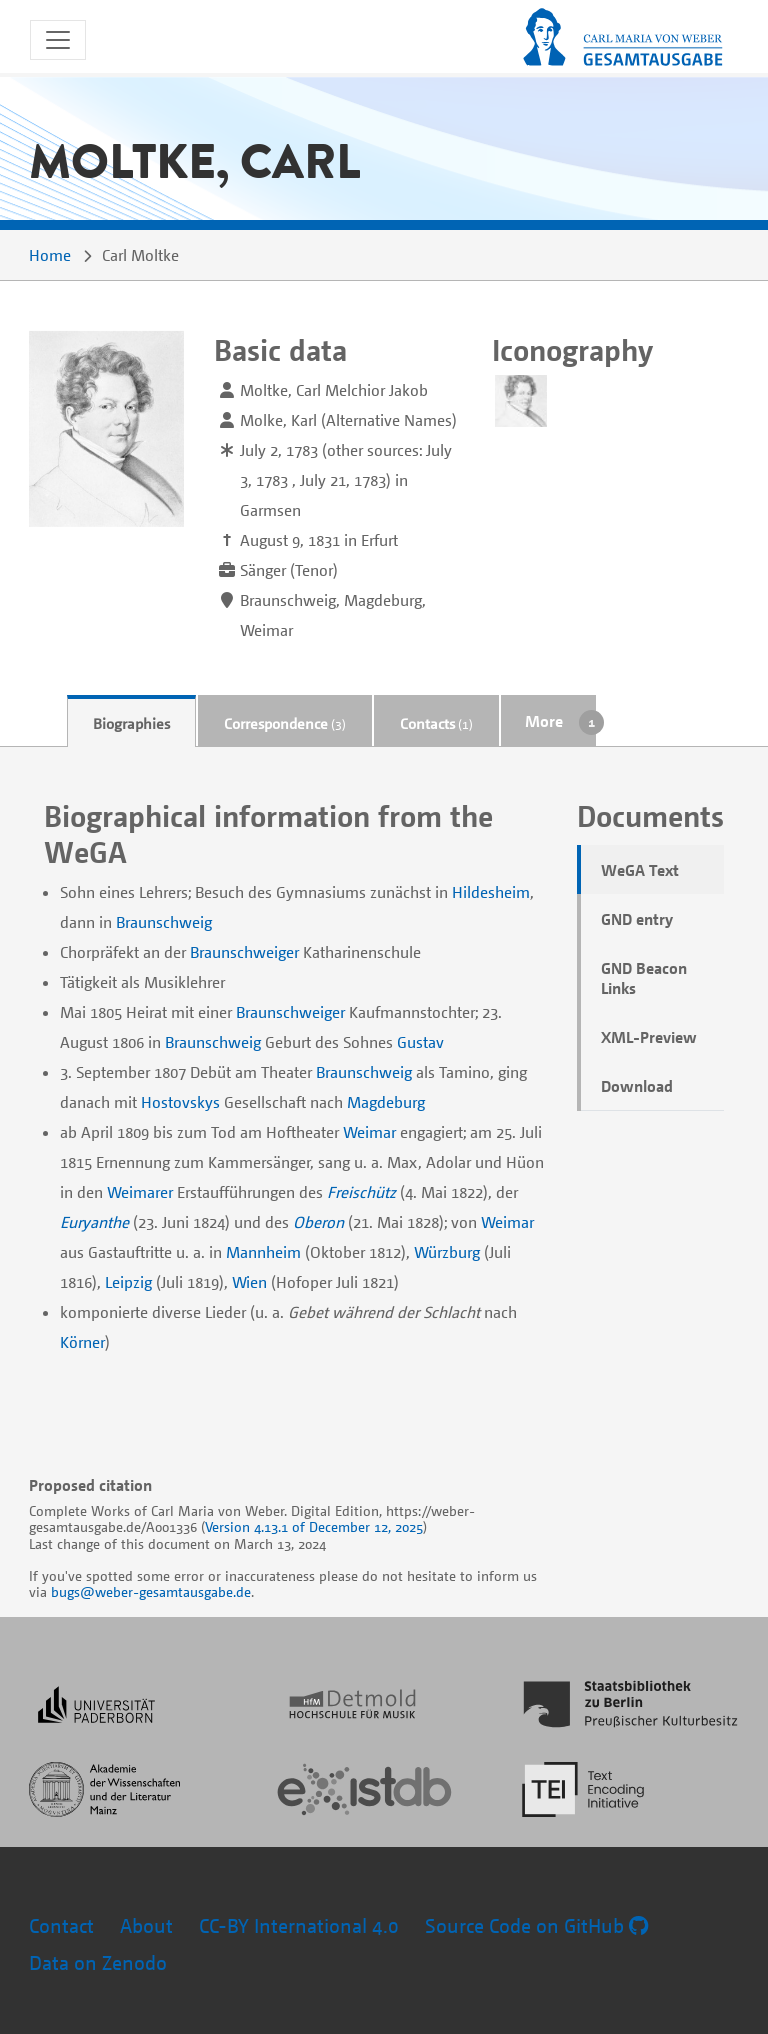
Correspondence (285, 723)
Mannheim (263, 1252)
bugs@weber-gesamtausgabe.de (151, 1591)
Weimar (369, 1132)
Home (50, 255)
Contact (61, 1925)
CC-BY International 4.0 (299, 1925)
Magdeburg (386, 1102)
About (146, 1925)
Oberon (318, 1222)
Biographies (131, 723)
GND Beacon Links (644, 978)
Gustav (420, 1042)
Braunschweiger (244, 952)
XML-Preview (649, 1037)
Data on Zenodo (98, 1962)
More (544, 721)
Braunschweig (164, 922)
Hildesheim (491, 892)
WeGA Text (640, 870)
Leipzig (128, 1282)
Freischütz (361, 1192)
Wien (249, 1282)
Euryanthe (94, 1222)
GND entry (637, 919)
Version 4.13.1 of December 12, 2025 (314, 1526)
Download (637, 1086)
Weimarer (140, 1192)
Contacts (436, 723)
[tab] (131, 721)
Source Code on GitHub (536, 1925)
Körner (82, 1342)
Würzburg (447, 1252)
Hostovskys (180, 1102)
